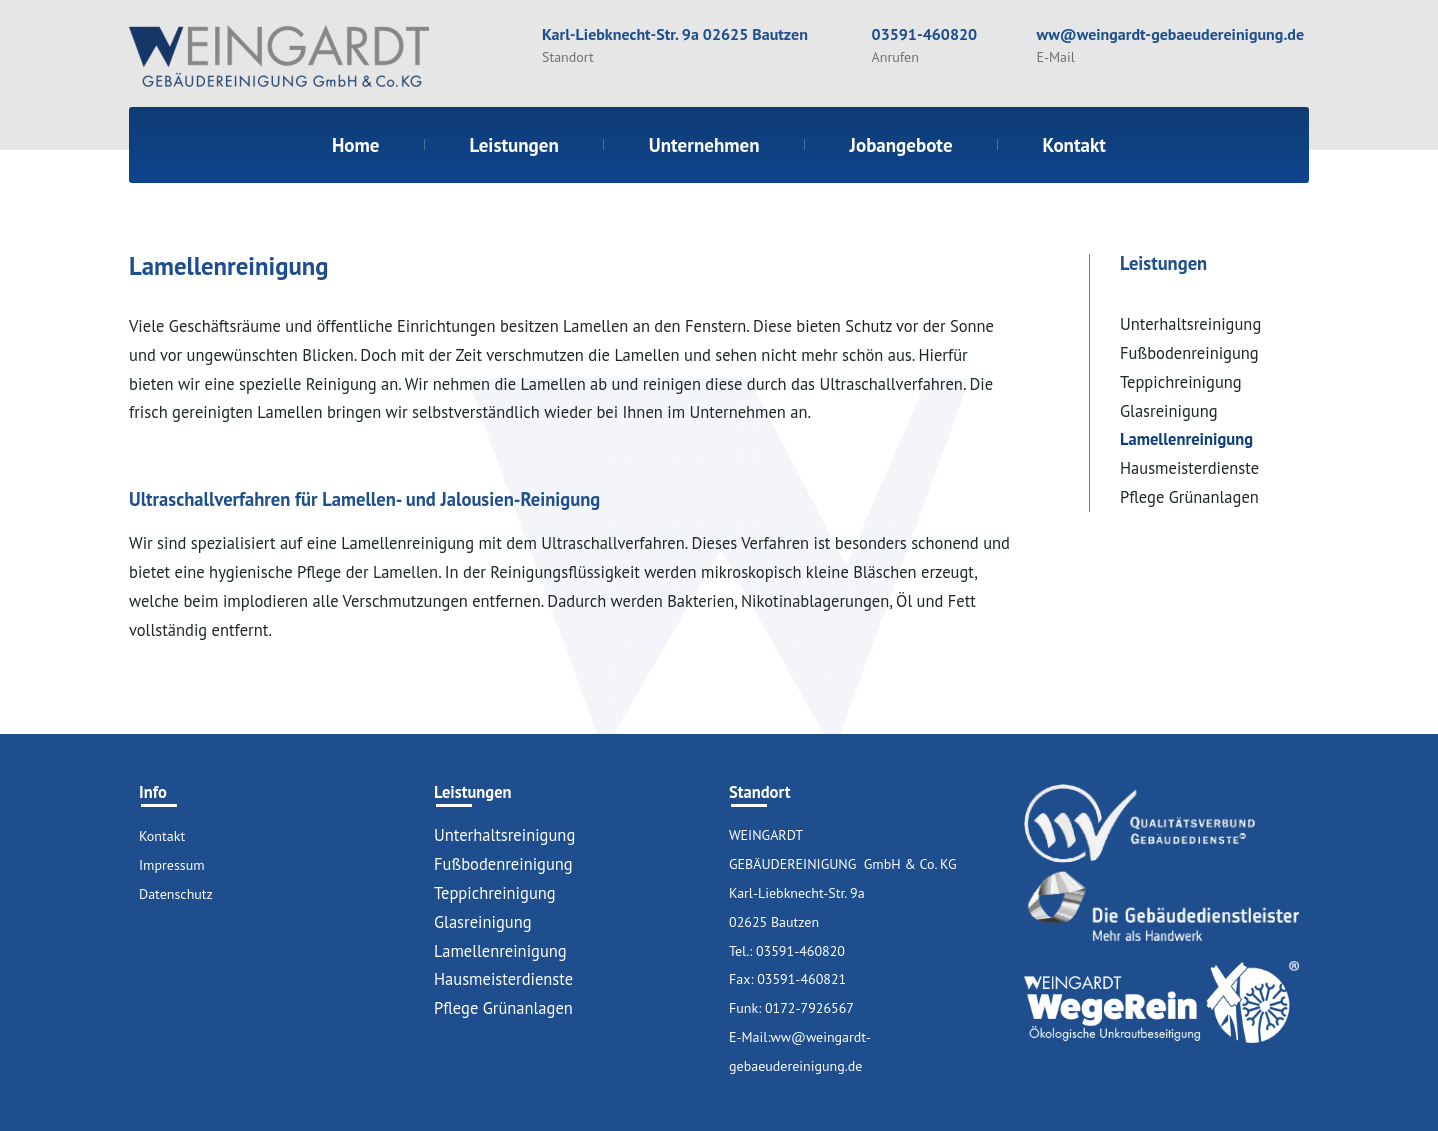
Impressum (172, 865)
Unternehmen (704, 145)
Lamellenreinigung (1186, 439)
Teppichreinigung (1181, 382)
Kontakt (1074, 145)
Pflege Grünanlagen (1189, 497)
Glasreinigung (1169, 411)
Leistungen (514, 145)
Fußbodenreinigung (1189, 353)
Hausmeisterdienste (1189, 468)
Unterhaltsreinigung (1190, 324)
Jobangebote (901, 145)
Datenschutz (176, 894)
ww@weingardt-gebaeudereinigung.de (1170, 34)
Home (356, 145)
